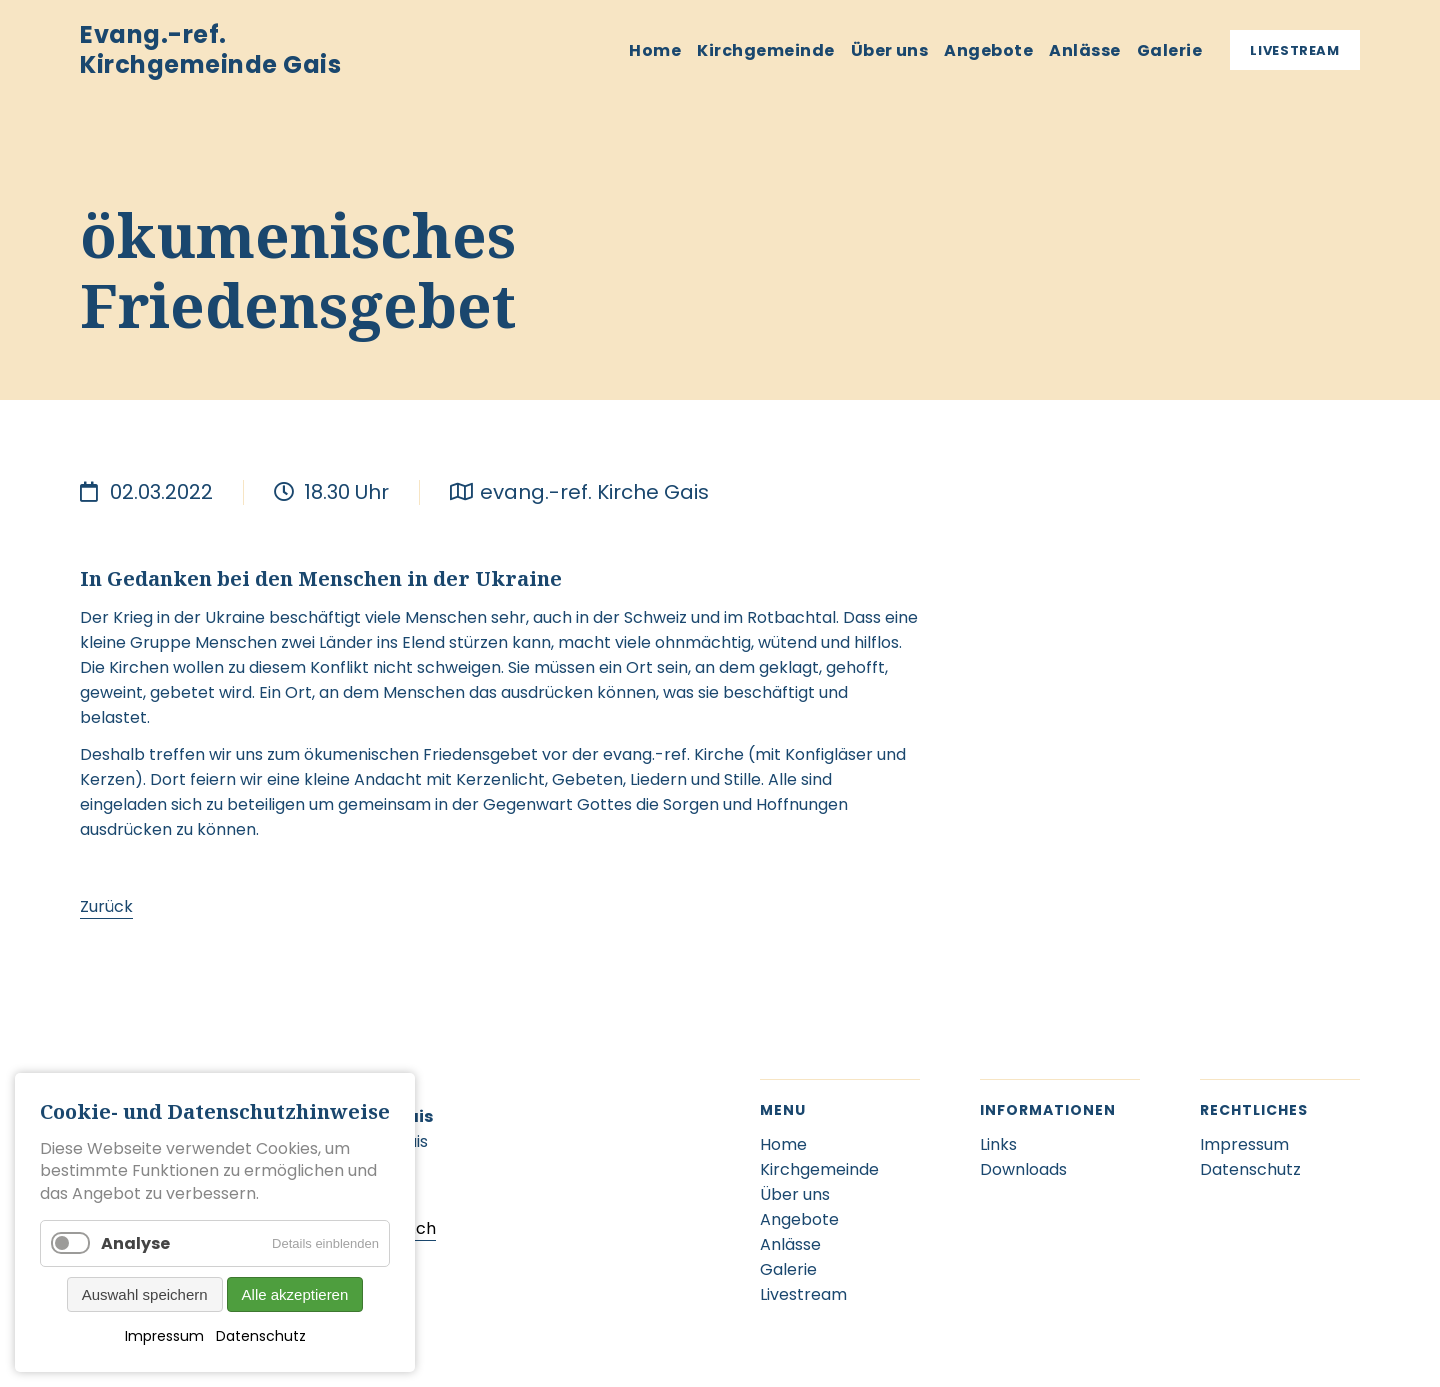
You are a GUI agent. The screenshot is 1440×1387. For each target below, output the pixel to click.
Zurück (106, 906)
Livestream (1295, 50)
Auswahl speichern (145, 1294)
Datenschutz (261, 1336)
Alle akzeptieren (295, 1294)
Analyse (135, 1243)
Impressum (164, 1336)
